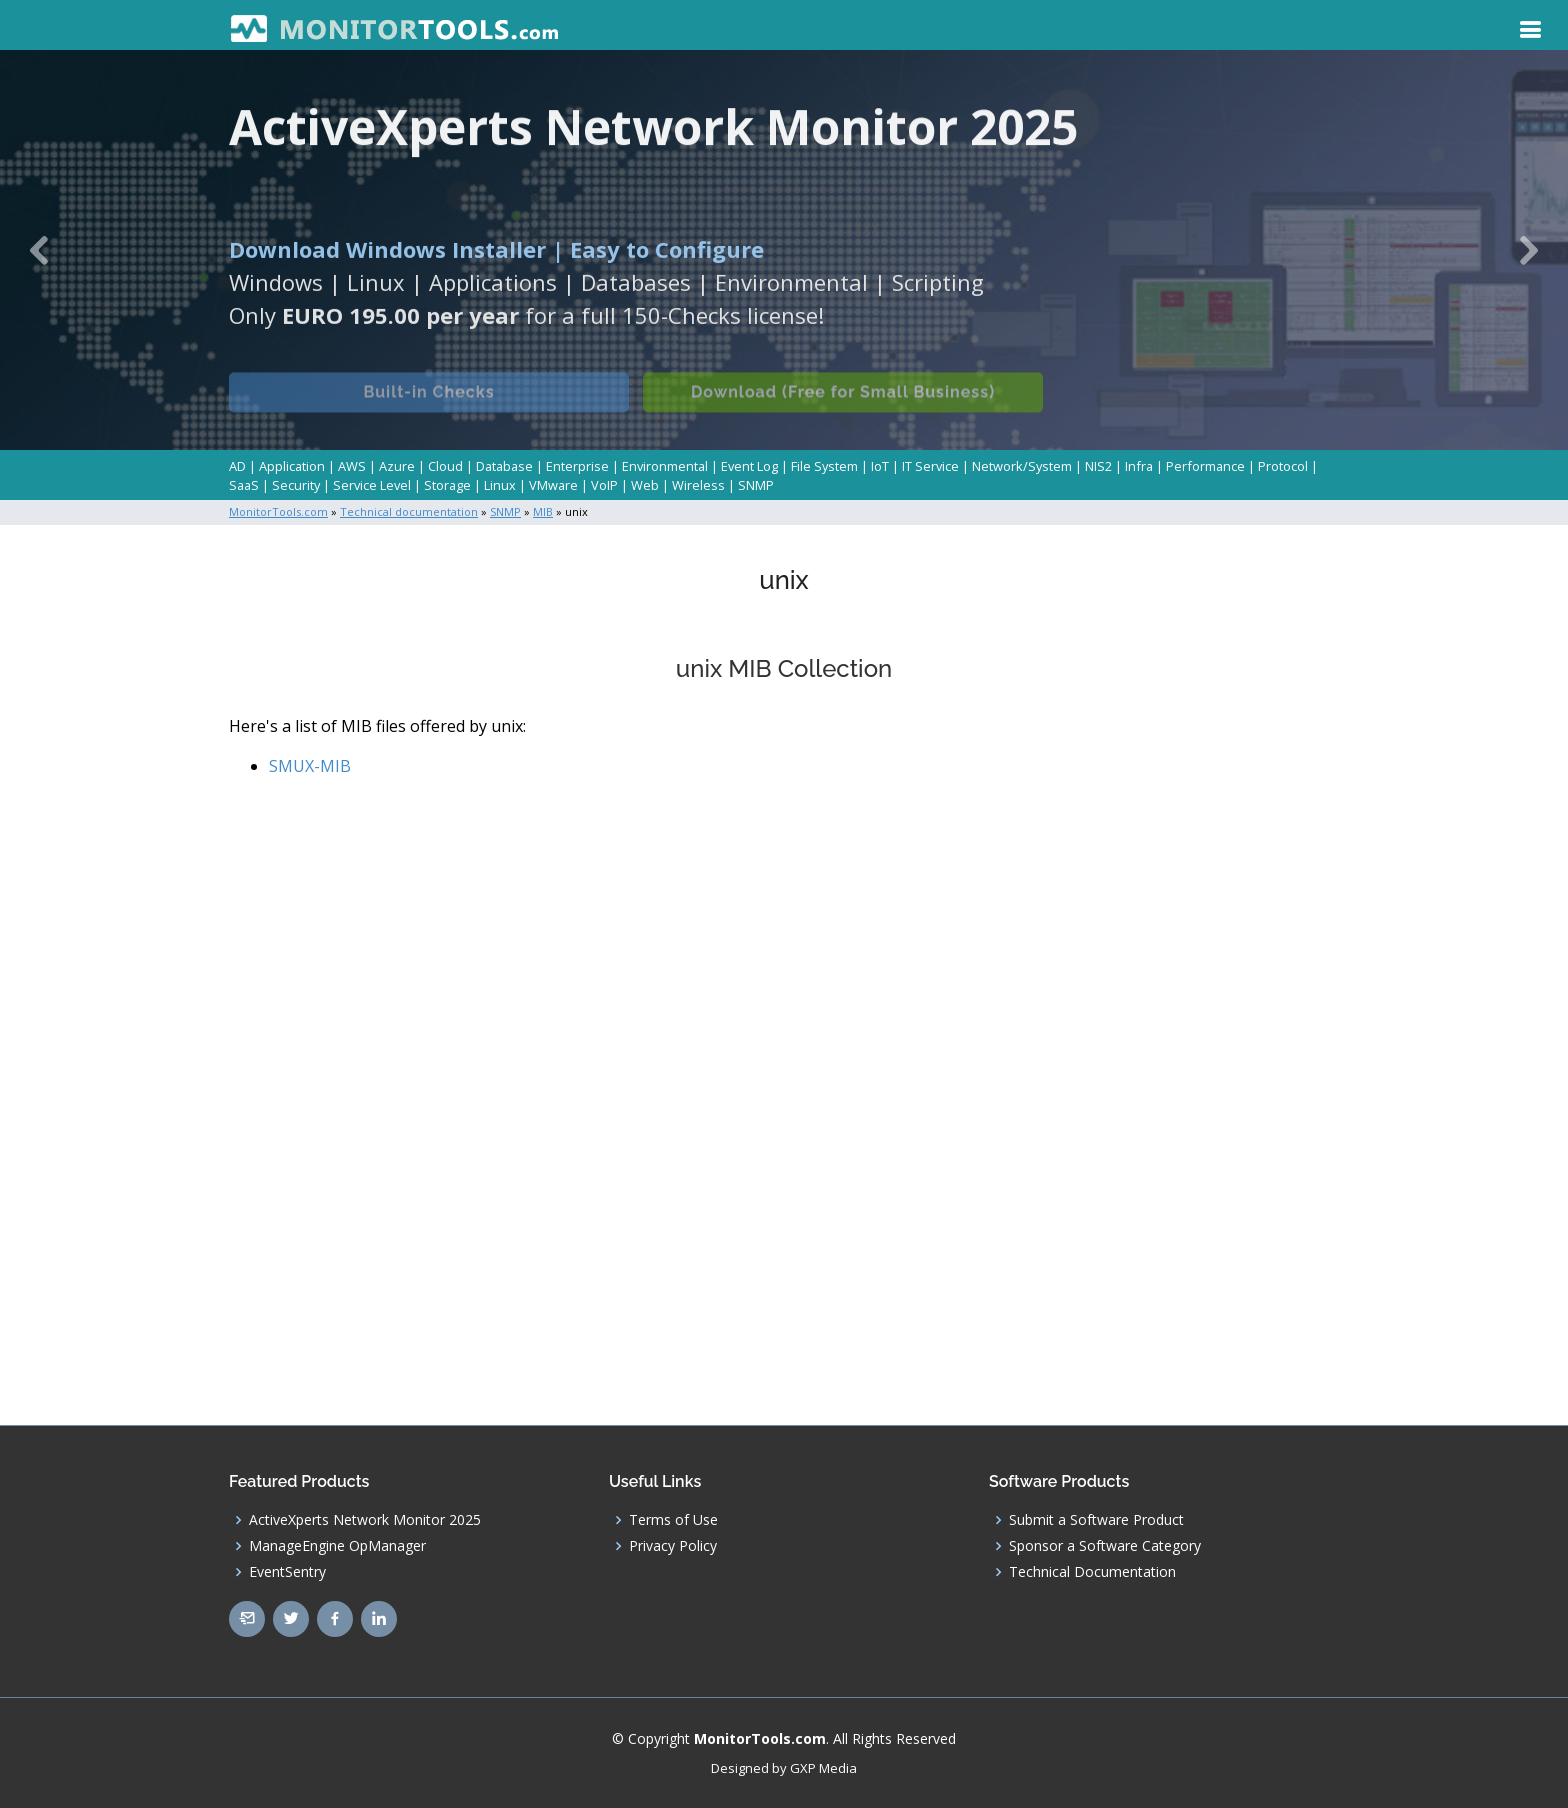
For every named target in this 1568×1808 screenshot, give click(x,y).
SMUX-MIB (310, 766)
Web (645, 485)
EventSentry (287, 1572)
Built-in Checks (428, 406)
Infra (1139, 466)
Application (292, 466)
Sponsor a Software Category (1105, 1546)
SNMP (756, 485)
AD (237, 466)
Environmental (665, 466)
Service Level (372, 485)
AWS (352, 466)
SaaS (244, 485)
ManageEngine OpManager (337, 1546)
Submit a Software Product (1096, 1520)
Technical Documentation (1092, 1572)
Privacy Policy (673, 1546)
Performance (1205, 466)
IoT (880, 466)
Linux (500, 485)
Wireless (698, 485)
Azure (397, 466)
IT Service (930, 466)
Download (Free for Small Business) (843, 406)
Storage (447, 485)
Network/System (1022, 466)
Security (296, 485)
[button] (39, 250)
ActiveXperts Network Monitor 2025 (365, 1520)
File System (824, 466)
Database (504, 466)
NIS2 (1098, 466)
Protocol (1283, 466)
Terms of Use (673, 1520)
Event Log (749, 466)
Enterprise (577, 466)
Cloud (445, 466)
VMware (553, 485)
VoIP (604, 485)
